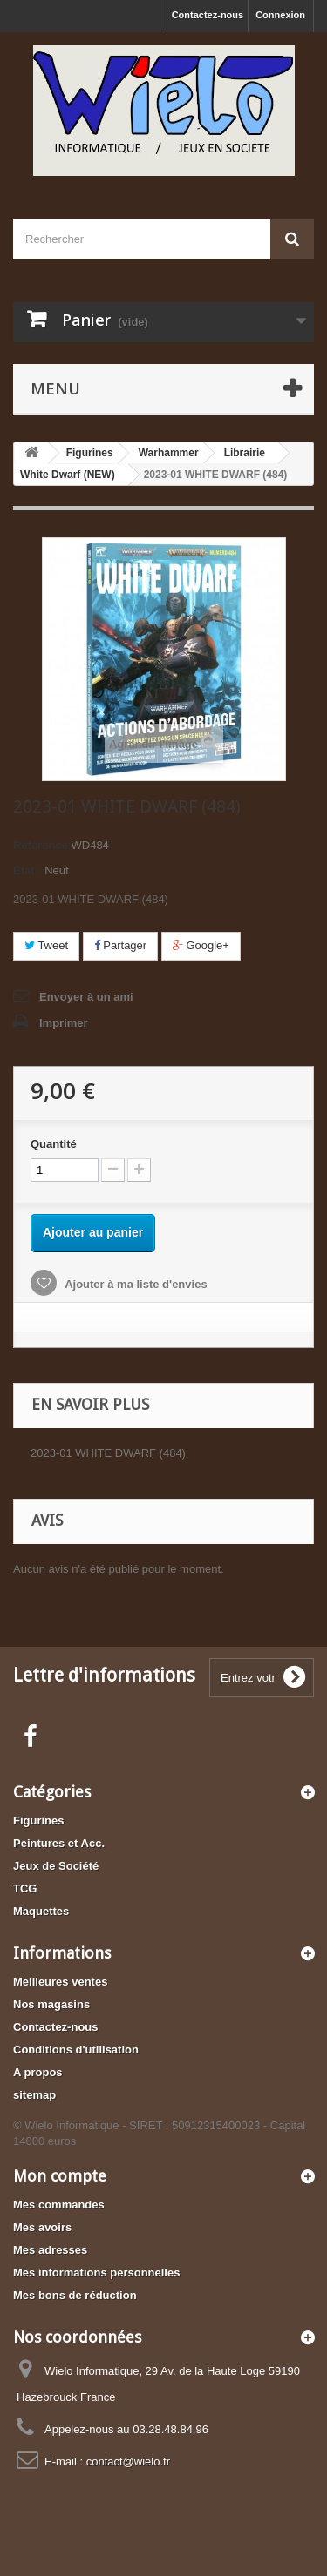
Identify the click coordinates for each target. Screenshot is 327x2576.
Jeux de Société (56, 1865)
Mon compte (59, 2176)
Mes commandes (59, 2204)
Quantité (54, 1143)
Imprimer (63, 1022)
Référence (40, 845)
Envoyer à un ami (86, 996)
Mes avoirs (42, 2227)
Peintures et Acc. (59, 1843)
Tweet (46, 945)
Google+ (201, 945)
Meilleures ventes (60, 1981)
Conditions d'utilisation (76, 2049)
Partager (120, 945)
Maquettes (41, 1911)
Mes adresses (50, 2249)
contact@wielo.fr (128, 2461)
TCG (25, 1888)
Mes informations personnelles (96, 2272)
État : (27, 870)
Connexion (280, 15)
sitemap (34, 2094)
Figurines (39, 1820)
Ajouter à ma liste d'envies (135, 1284)
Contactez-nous (208, 15)
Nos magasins (51, 2004)
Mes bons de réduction (75, 2295)
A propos (38, 2072)
